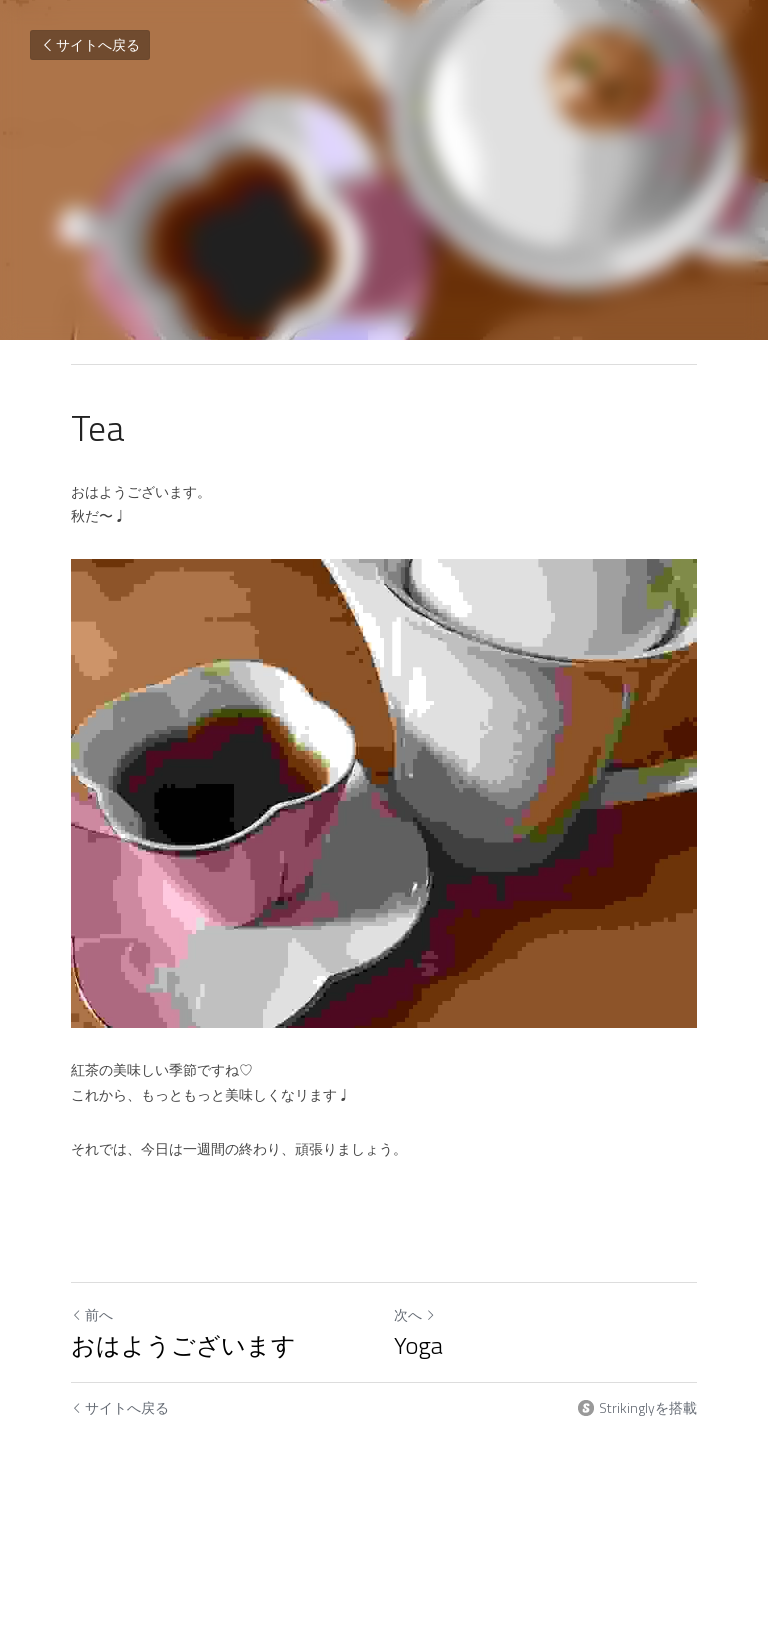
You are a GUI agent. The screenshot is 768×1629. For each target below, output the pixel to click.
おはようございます (183, 1345)
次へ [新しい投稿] (415, 1314)
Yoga (418, 1345)
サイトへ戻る (90, 44)
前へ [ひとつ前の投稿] (92, 1314)
